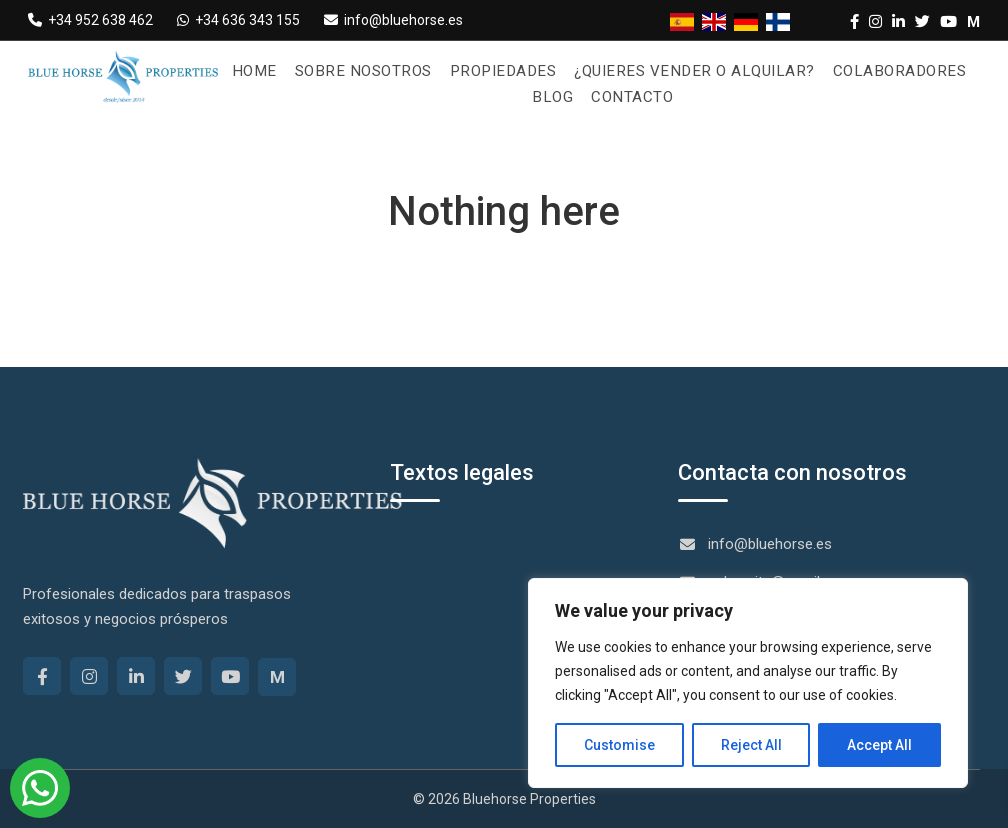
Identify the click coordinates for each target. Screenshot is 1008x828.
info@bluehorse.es (393, 20)
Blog (553, 97)
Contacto (631, 97)
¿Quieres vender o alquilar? (690, 71)
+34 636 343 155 (238, 20)
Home (269, 71)
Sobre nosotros (374, 71)
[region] (748, 683)
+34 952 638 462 (90, 20)
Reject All (751, 745)
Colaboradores (887, 71)
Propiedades (508, 71)
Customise (619, 745)
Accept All (879, 745)
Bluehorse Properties (529, 799)
